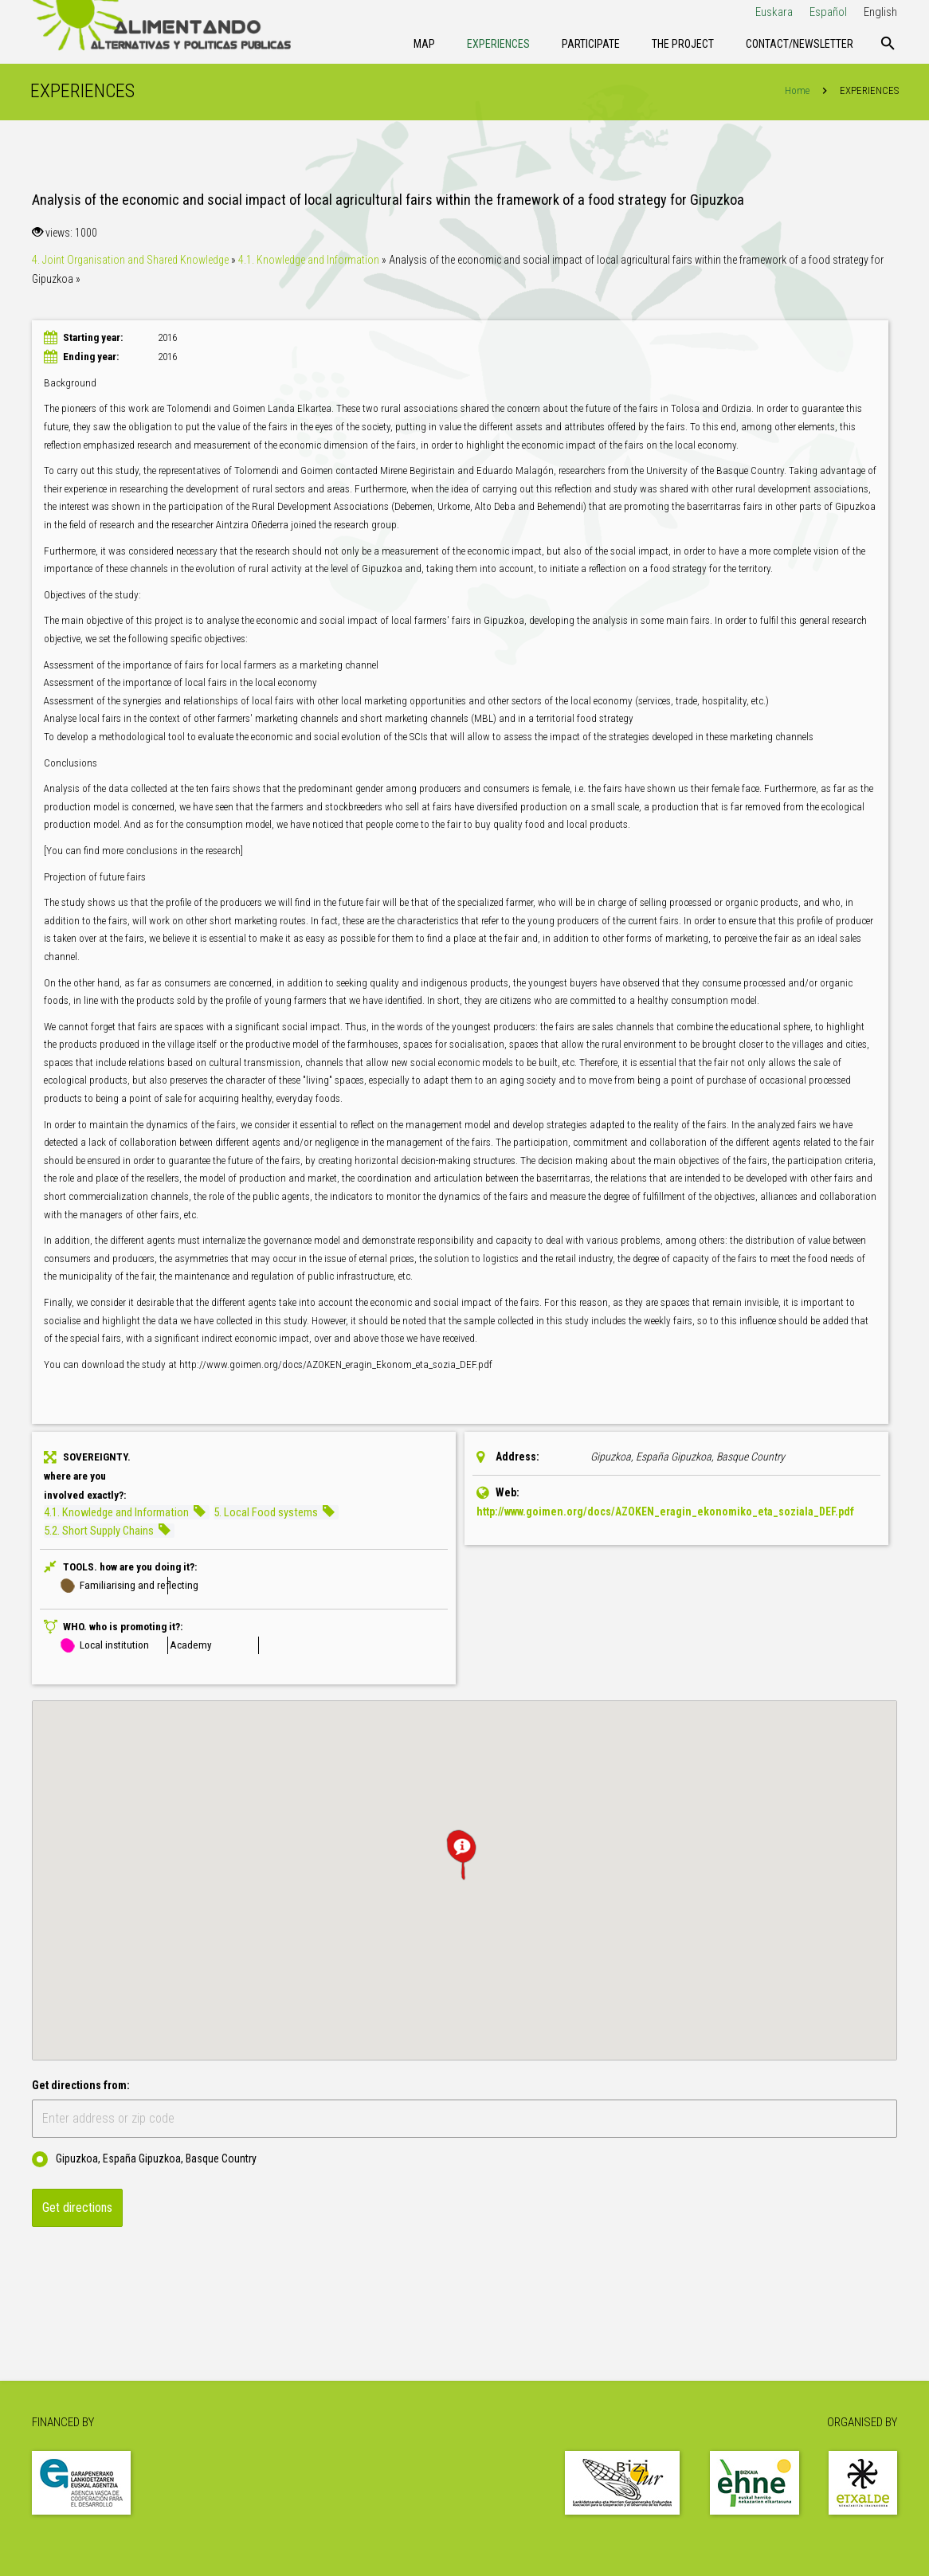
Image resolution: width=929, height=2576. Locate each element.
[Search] (888, 44)
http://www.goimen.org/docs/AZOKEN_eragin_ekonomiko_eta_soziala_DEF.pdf (665, 1514)
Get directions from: (81, 2087)
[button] (464, 1857)
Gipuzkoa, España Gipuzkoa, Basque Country (144, 2162)
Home (795, 93)
